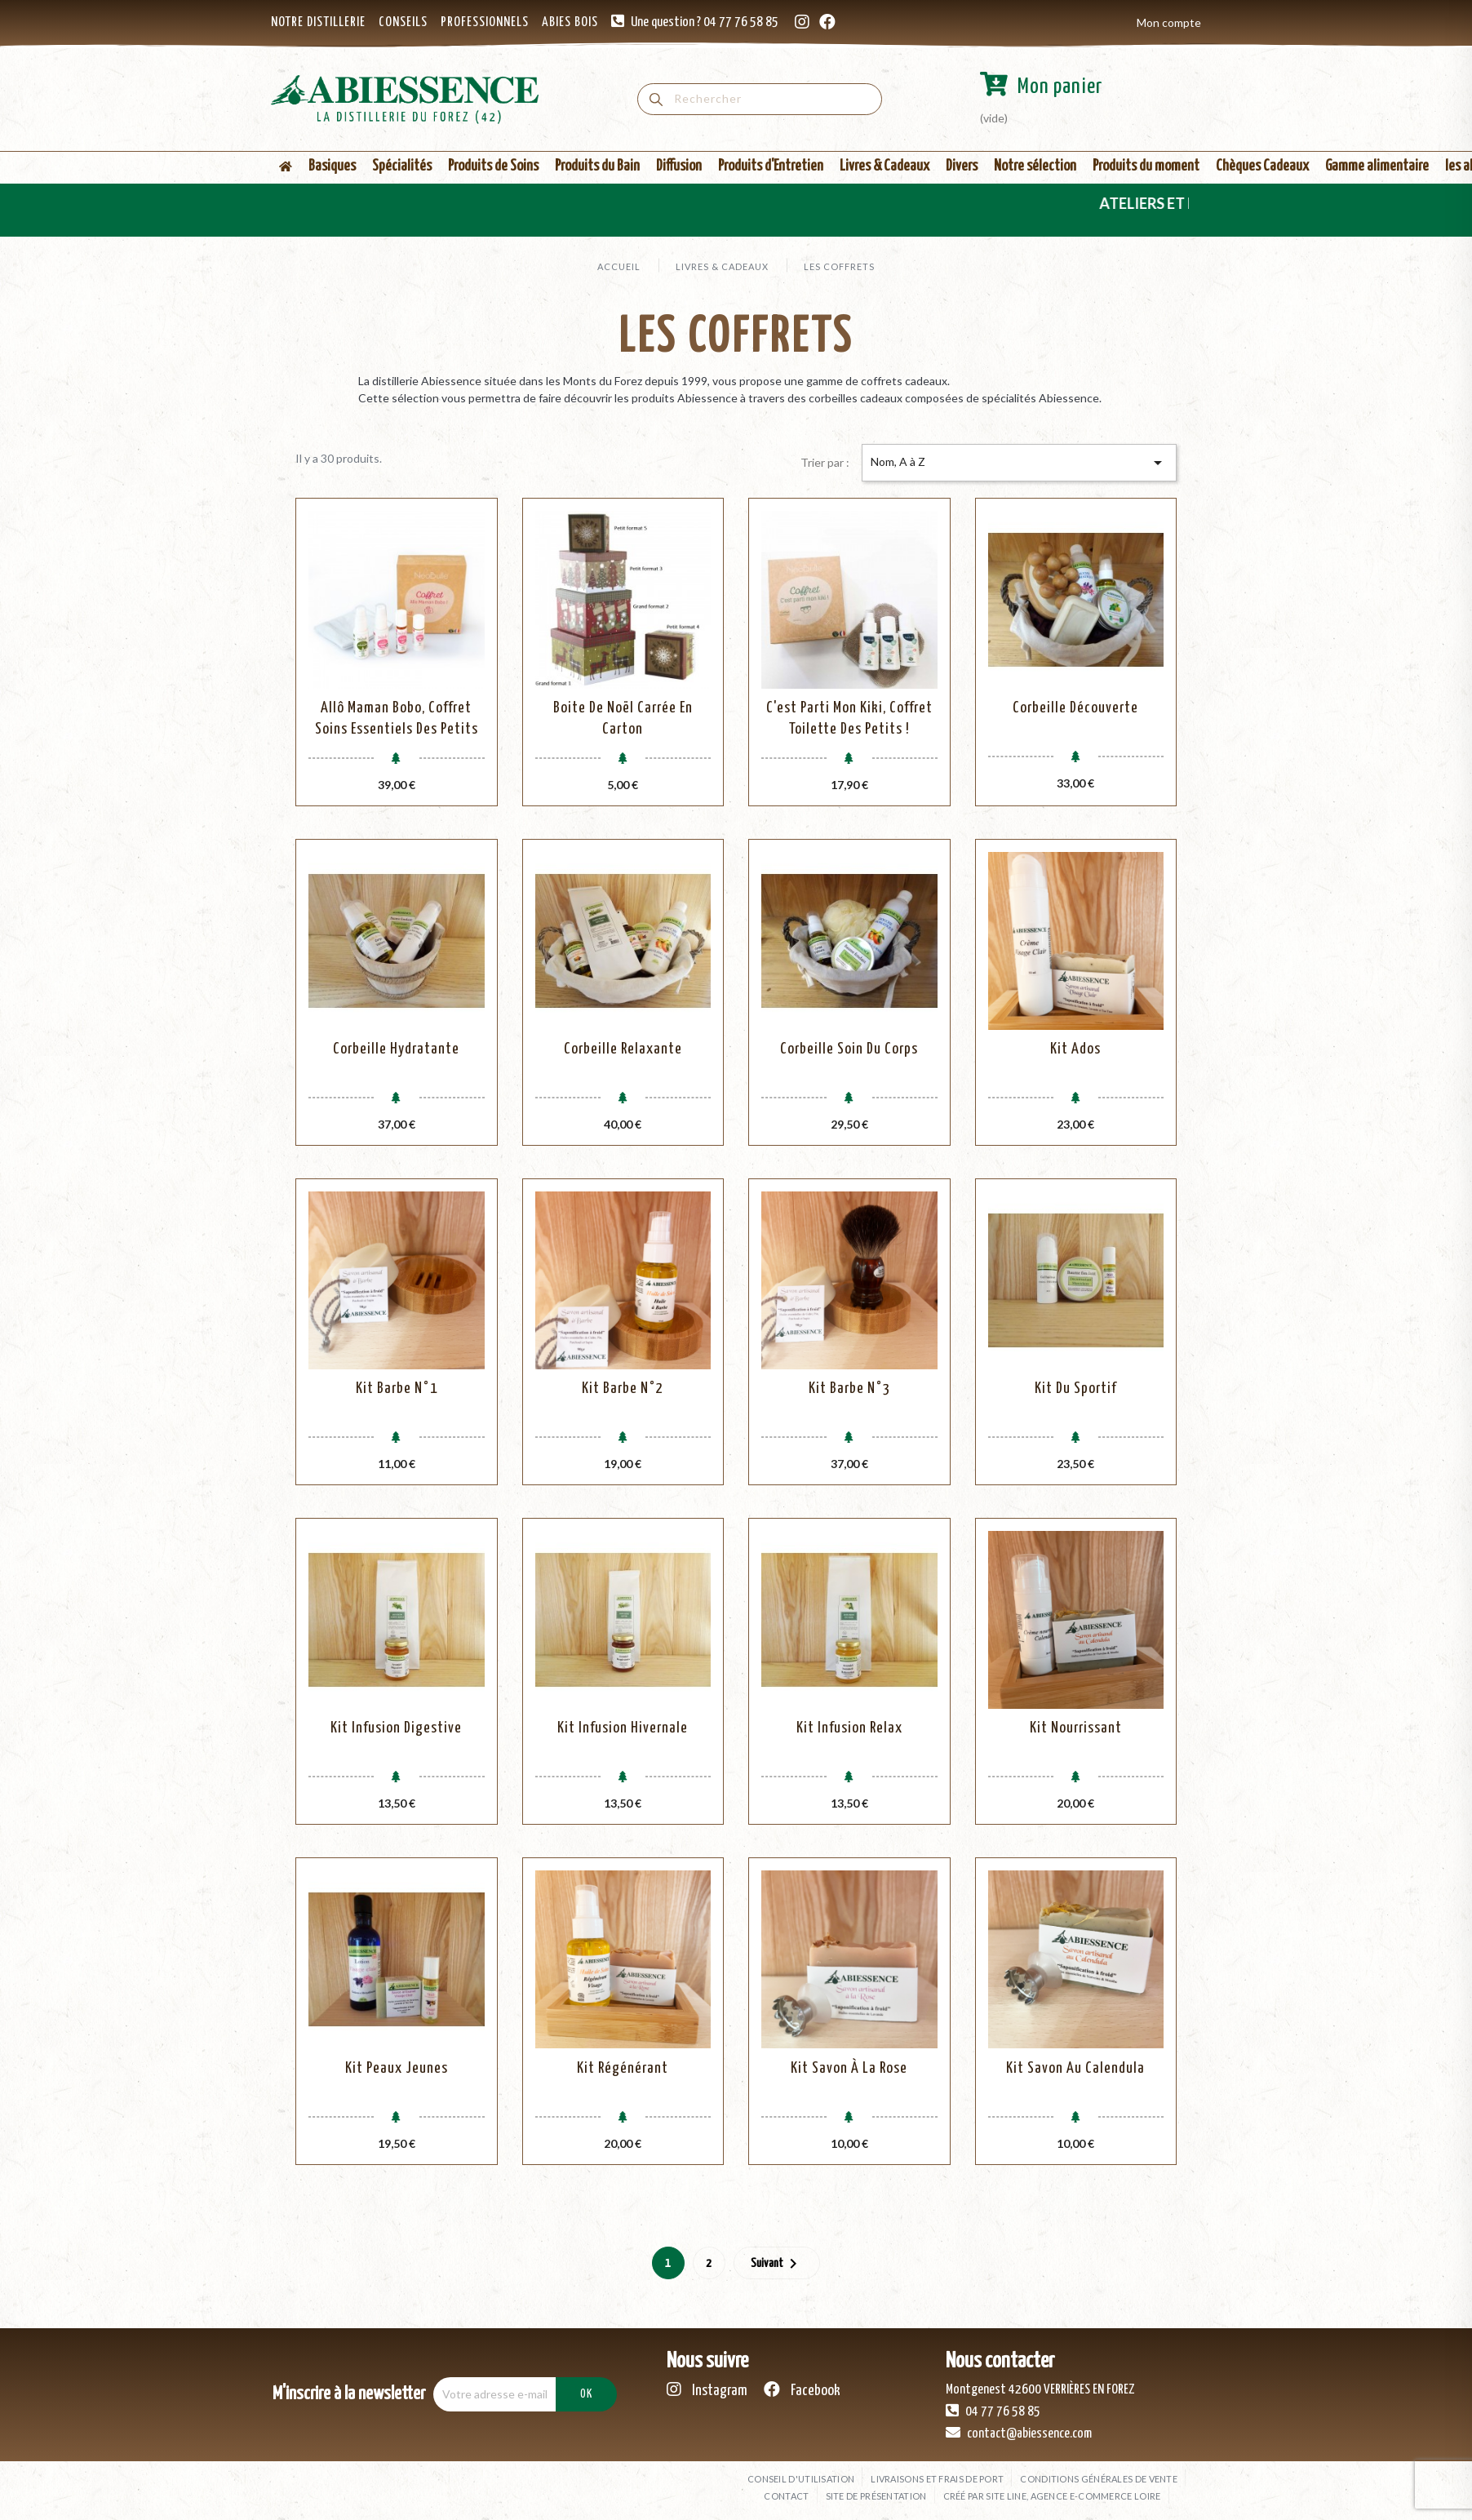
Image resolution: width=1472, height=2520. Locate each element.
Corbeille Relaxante (623, 1049)
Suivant (777, 2264)
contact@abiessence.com (1019, 2433)
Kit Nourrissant (1076, 1728)
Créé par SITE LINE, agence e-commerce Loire (1052, 2496)
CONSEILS (403, 22)
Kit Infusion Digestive (396, 1728)
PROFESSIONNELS (485, 22)
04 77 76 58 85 (993, 2410)
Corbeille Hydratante (396, 1049)
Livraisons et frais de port (937, 2478)
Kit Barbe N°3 (849, 1388)
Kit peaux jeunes (396, 2068)
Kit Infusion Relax (849, 1728)
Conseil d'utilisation (800, 2478)
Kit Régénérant (622, 2068)
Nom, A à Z (1019, 462)
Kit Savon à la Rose (849, 2068)
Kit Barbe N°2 (622, 1388)
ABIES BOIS (570, 22)
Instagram (707, 2389)
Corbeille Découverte (1075, 708)
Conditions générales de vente (1098, 2478)
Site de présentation (876, 2496)
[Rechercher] (759, 99)
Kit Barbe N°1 (396, 1388)
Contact (786, 2496)
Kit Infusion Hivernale (622, 1728)
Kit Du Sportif (1075, 1388)
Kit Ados (1075, 1049)
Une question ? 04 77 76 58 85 (704, 22)
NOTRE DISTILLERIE (318, 22)
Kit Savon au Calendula (1075, 2068)
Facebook (802, 2389)
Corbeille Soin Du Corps (849, 1049)
